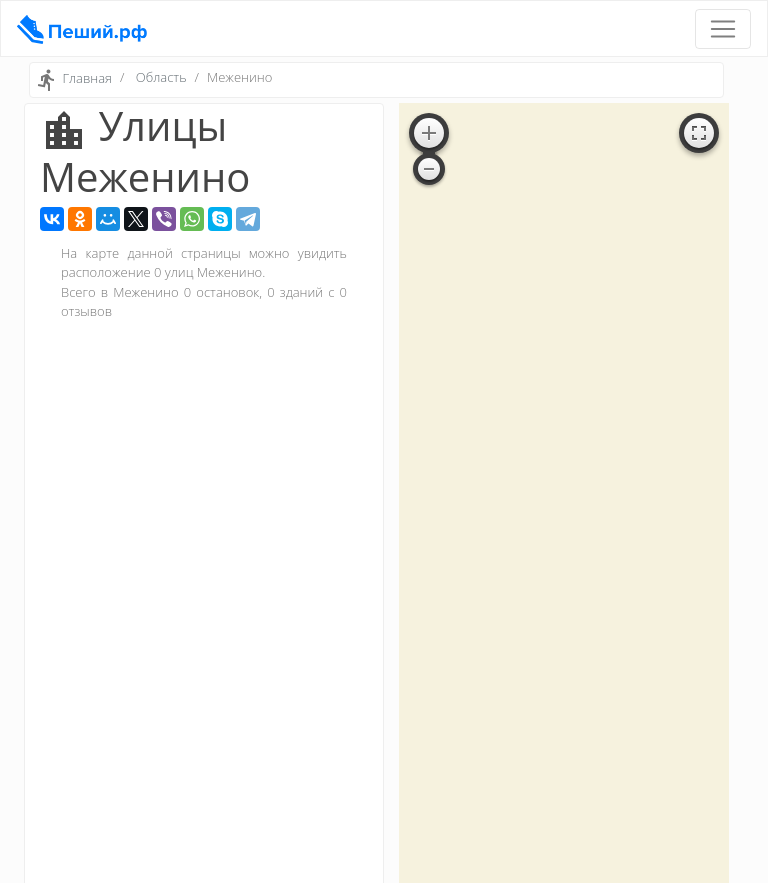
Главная (87, 79)
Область (161, 77)
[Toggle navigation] (723, 29)
